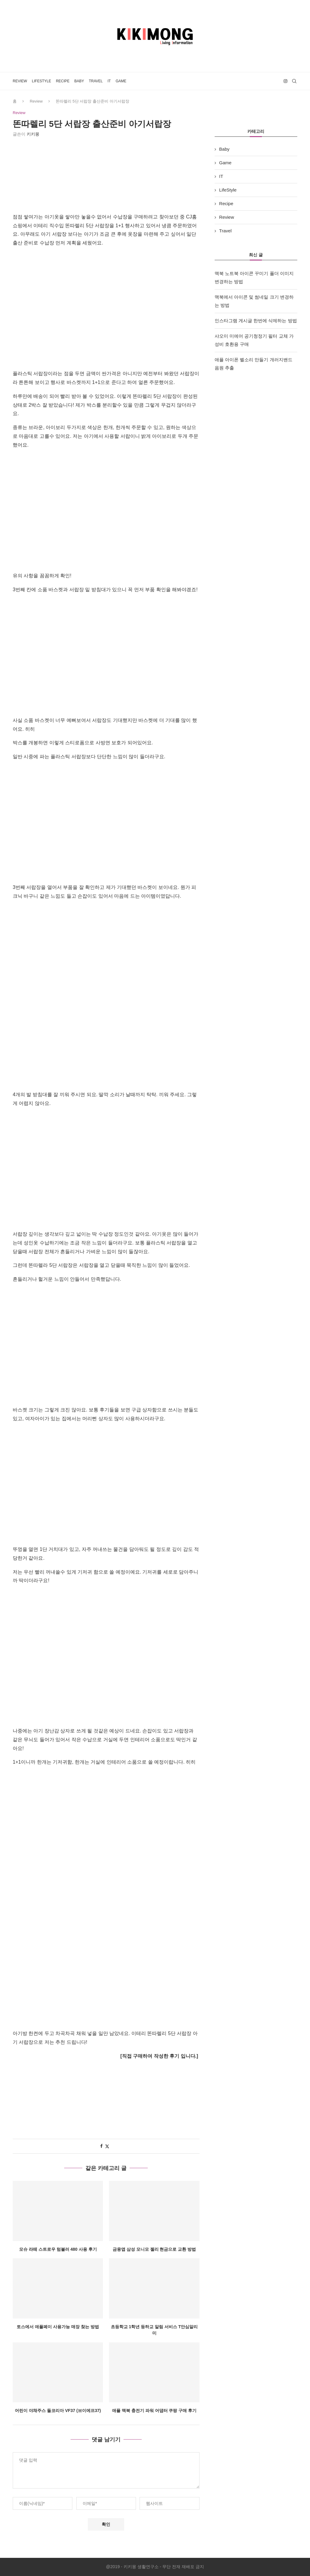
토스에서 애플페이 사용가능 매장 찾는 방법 (58, 2327)
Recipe (63, 81)
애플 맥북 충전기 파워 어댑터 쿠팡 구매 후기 (154, 2410)
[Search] (294, 81)
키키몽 (33, 134)
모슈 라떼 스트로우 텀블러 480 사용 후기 (58, 2249)
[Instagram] (285, 81)
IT (109, 81)
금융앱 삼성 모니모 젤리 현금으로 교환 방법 (154, 2249)
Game (121, 81)
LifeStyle (41, 81)
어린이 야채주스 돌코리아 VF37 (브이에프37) (58, 2410)
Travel (96, 81)
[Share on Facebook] (101, 2146)
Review (20, 81)
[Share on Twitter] (107, 2146)
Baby (79, 81)
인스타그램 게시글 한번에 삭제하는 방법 (256, 320)
